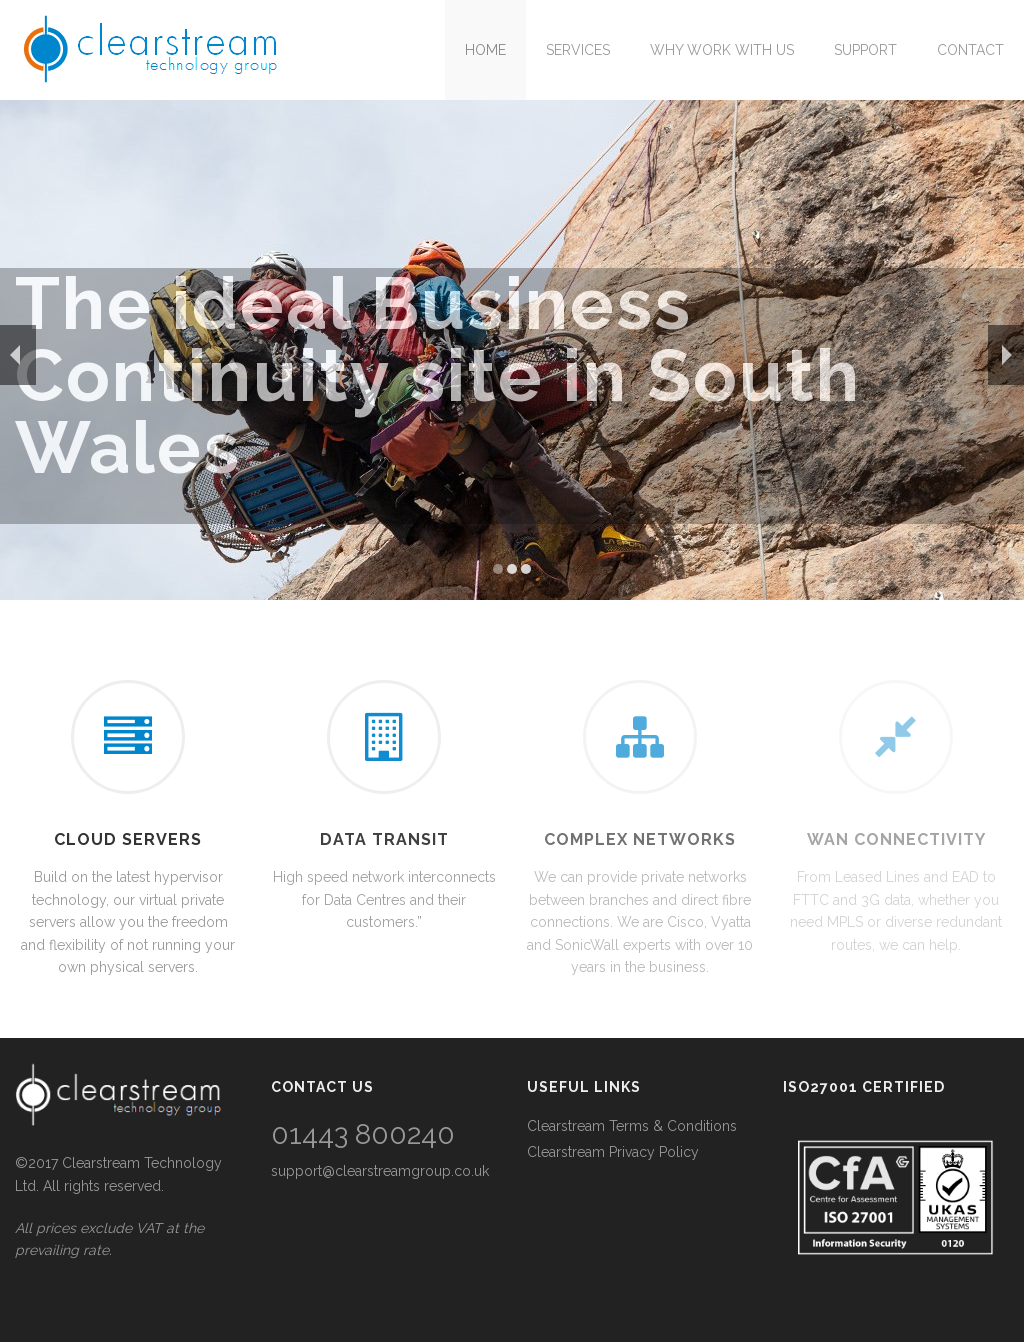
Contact (970, 50)
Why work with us (722, 50)
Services (578, 50)
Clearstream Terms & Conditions (632, 1126)
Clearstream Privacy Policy (613, 1152)
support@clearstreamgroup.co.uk (380, 1171)
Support (865, 50)
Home (485, 50)
